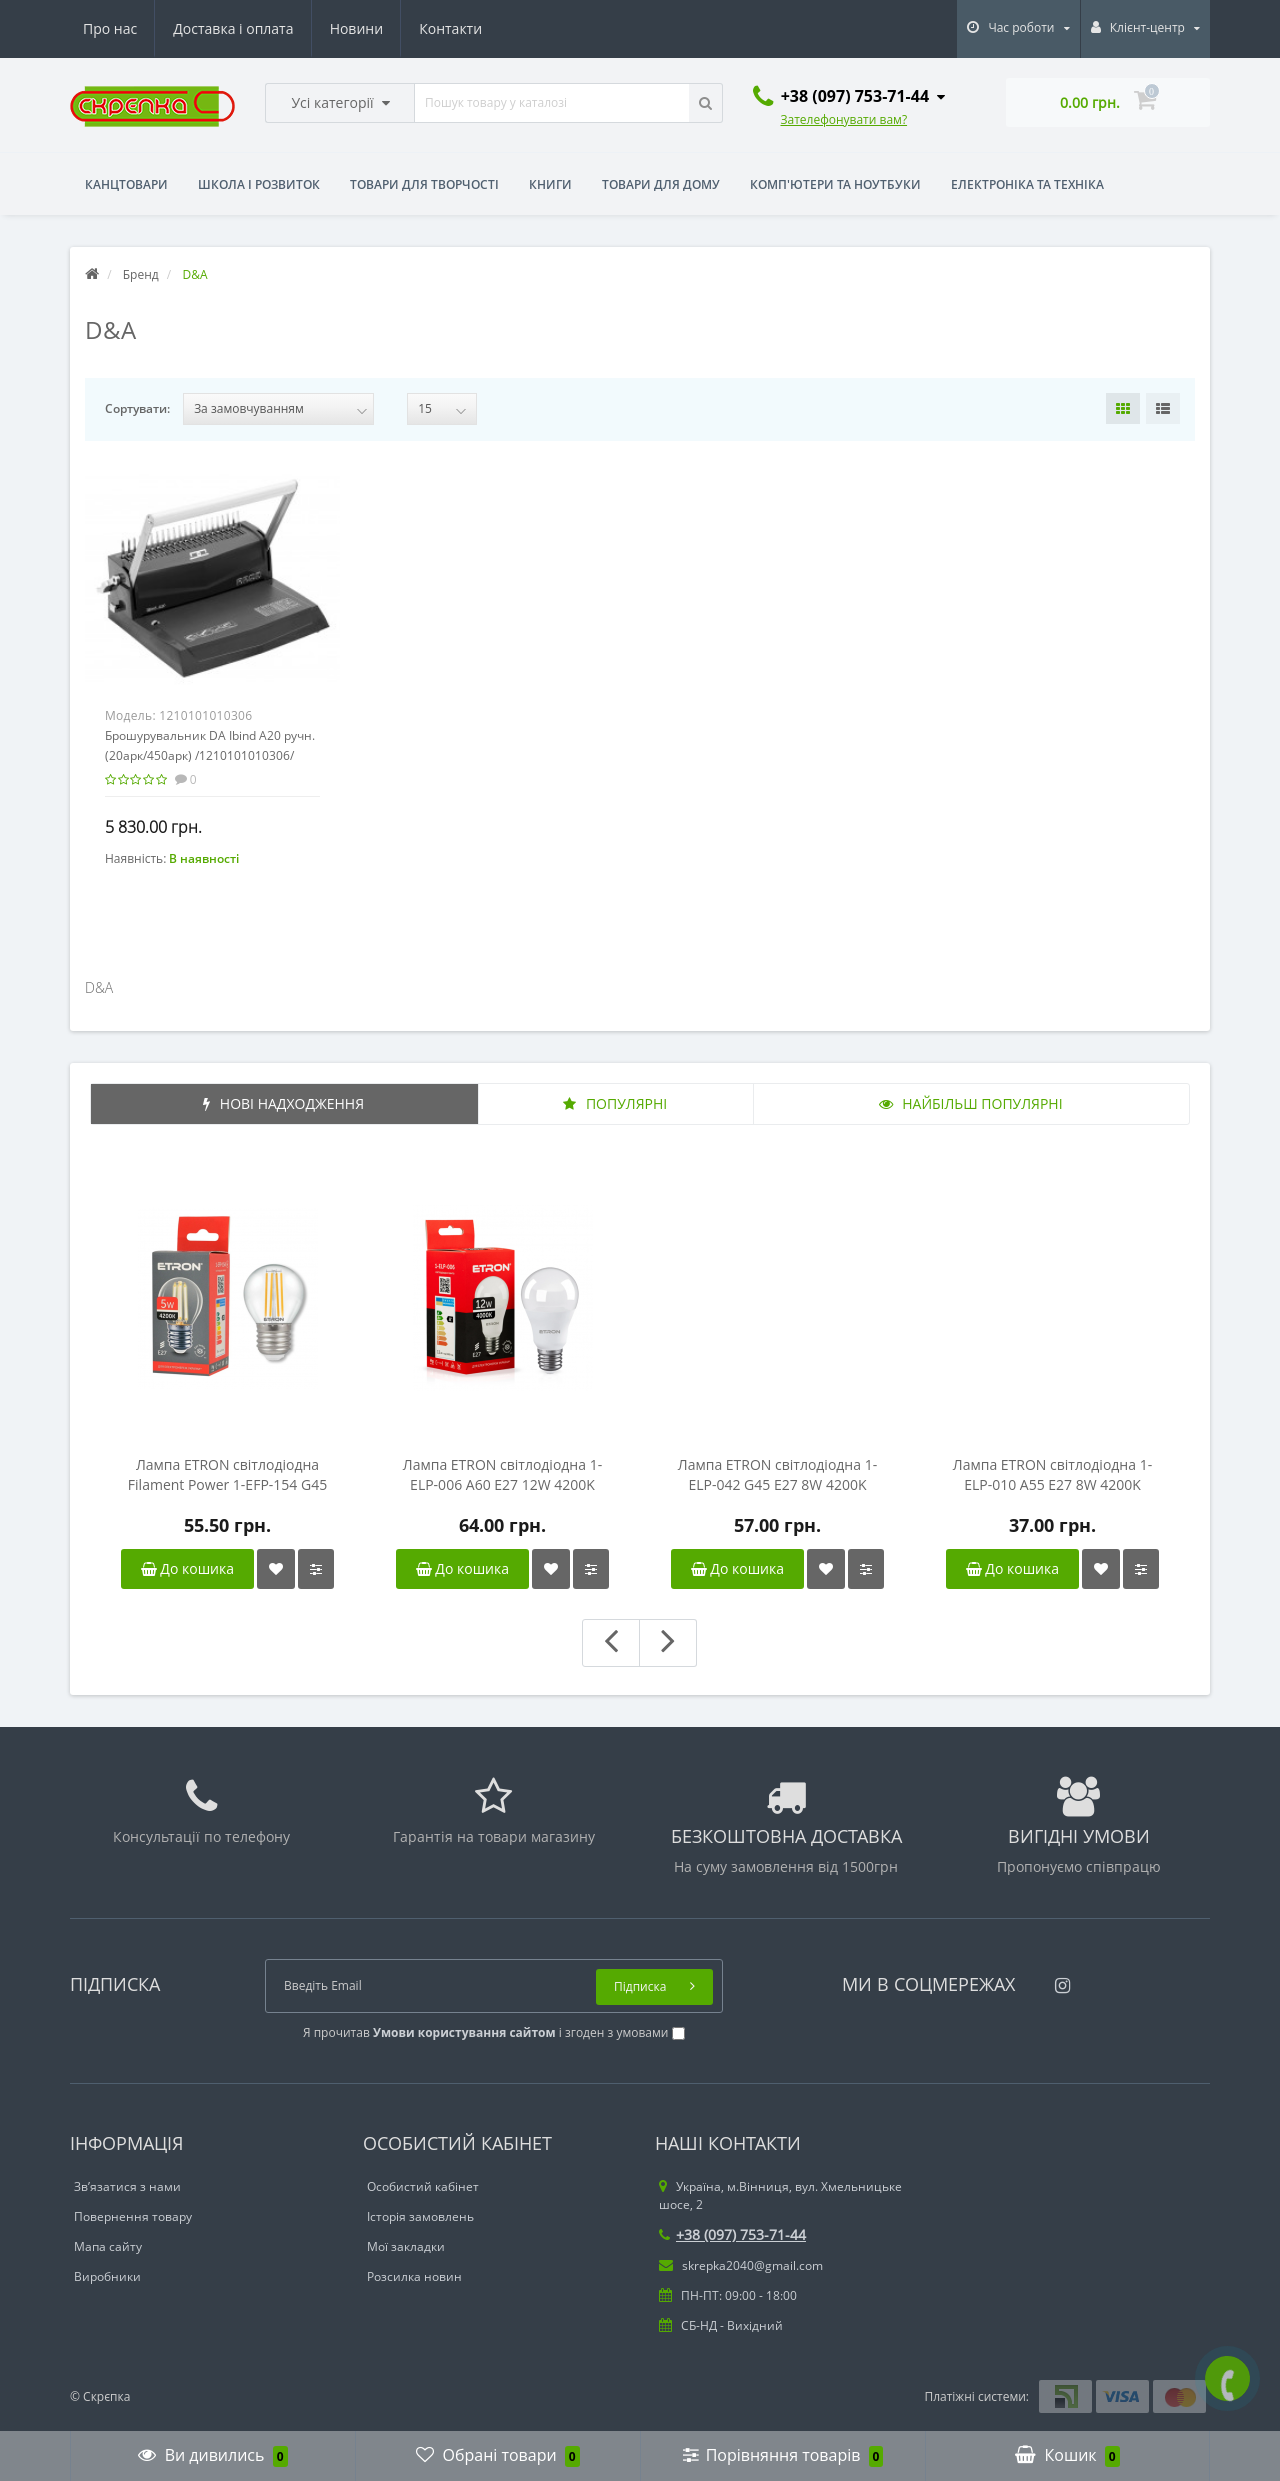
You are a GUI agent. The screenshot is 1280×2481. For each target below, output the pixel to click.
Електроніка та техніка (1027, 184)
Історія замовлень (420, 2216)
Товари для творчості (424, 184)
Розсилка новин (414, 2276)
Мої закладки (406, 2246)
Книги (550, 184)
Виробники (107, 2276)
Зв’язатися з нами (127, 2186)
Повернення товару (133, 2216)
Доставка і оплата (233, 28)
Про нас (110, 28)
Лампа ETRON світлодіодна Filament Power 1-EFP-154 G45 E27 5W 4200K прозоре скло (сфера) (227, 1475)
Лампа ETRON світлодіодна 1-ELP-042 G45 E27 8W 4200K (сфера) (777, 1475)
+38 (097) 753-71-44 (732, 2234)
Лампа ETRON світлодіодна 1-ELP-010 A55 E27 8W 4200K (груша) (1052, 1475)
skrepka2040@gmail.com (741, 2265)
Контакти (450, 28)
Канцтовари (126, 184)
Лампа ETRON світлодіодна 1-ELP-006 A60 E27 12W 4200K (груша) (502, 1475)
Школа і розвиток (259, 184)
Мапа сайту (108, 2246)
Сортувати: (137, 408)
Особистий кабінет (423, 2186)
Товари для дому (661, 184)
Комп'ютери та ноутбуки (835, 184)
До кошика (187, 1568)
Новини (356, 28)
